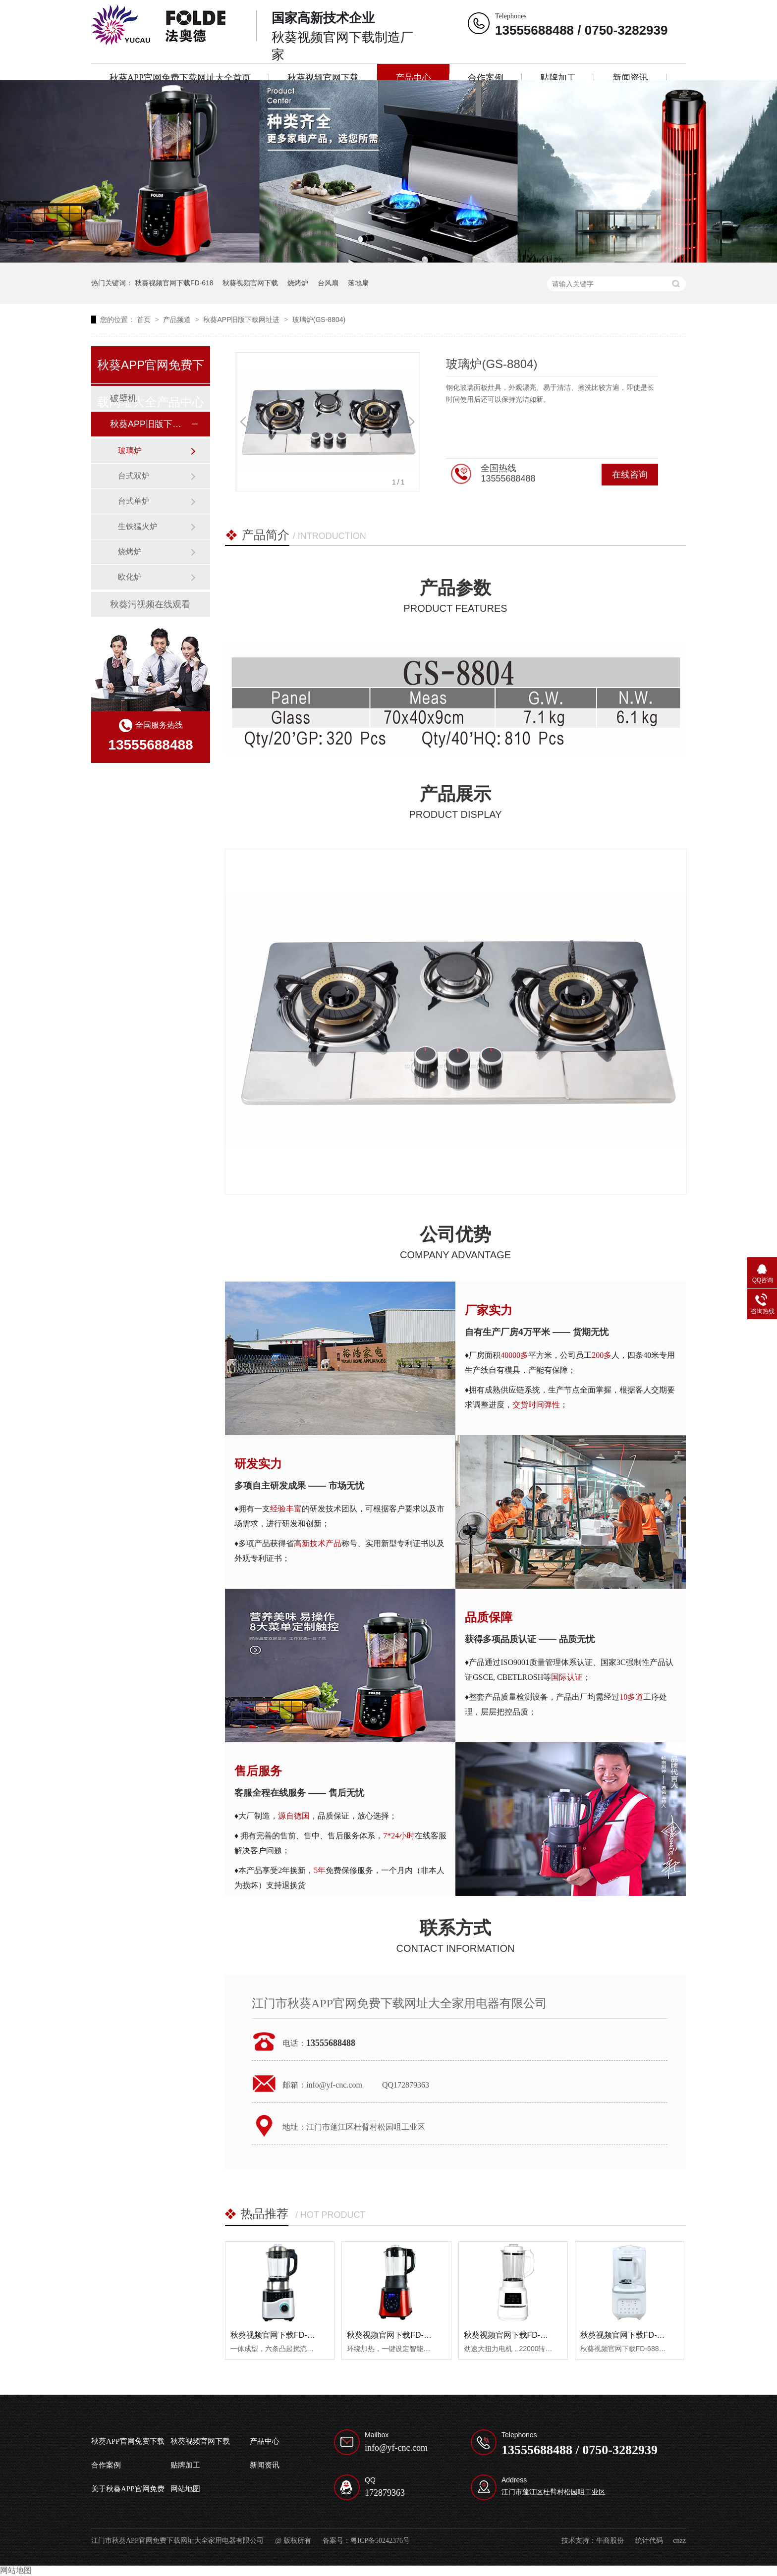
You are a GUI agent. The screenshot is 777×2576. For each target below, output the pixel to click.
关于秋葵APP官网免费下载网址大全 (128, 2493)
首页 (145, 319)
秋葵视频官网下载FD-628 (392, 2335)
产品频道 (178, 319)
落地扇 (358, 283)
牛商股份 (610, 2540)
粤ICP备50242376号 (380, 2540)
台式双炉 (134, 476)
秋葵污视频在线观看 (150, 604)
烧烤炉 (297, 283)
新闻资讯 (630, 78)
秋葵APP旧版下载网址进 (242, 319)
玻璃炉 (130, 450)
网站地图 (185, 2489)
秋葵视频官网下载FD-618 (174, 283)
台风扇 (328, 283)
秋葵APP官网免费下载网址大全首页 (180, 78)
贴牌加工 (558, 78)
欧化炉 (130, 577)
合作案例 (485, 78)
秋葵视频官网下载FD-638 (509, 2335)
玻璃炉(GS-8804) (318, 319)
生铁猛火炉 (138, 526)
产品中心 (413, 78)
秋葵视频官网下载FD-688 (625, 2335)
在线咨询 (630, 475)
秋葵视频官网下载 (323, 78)
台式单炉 (134, 501)
